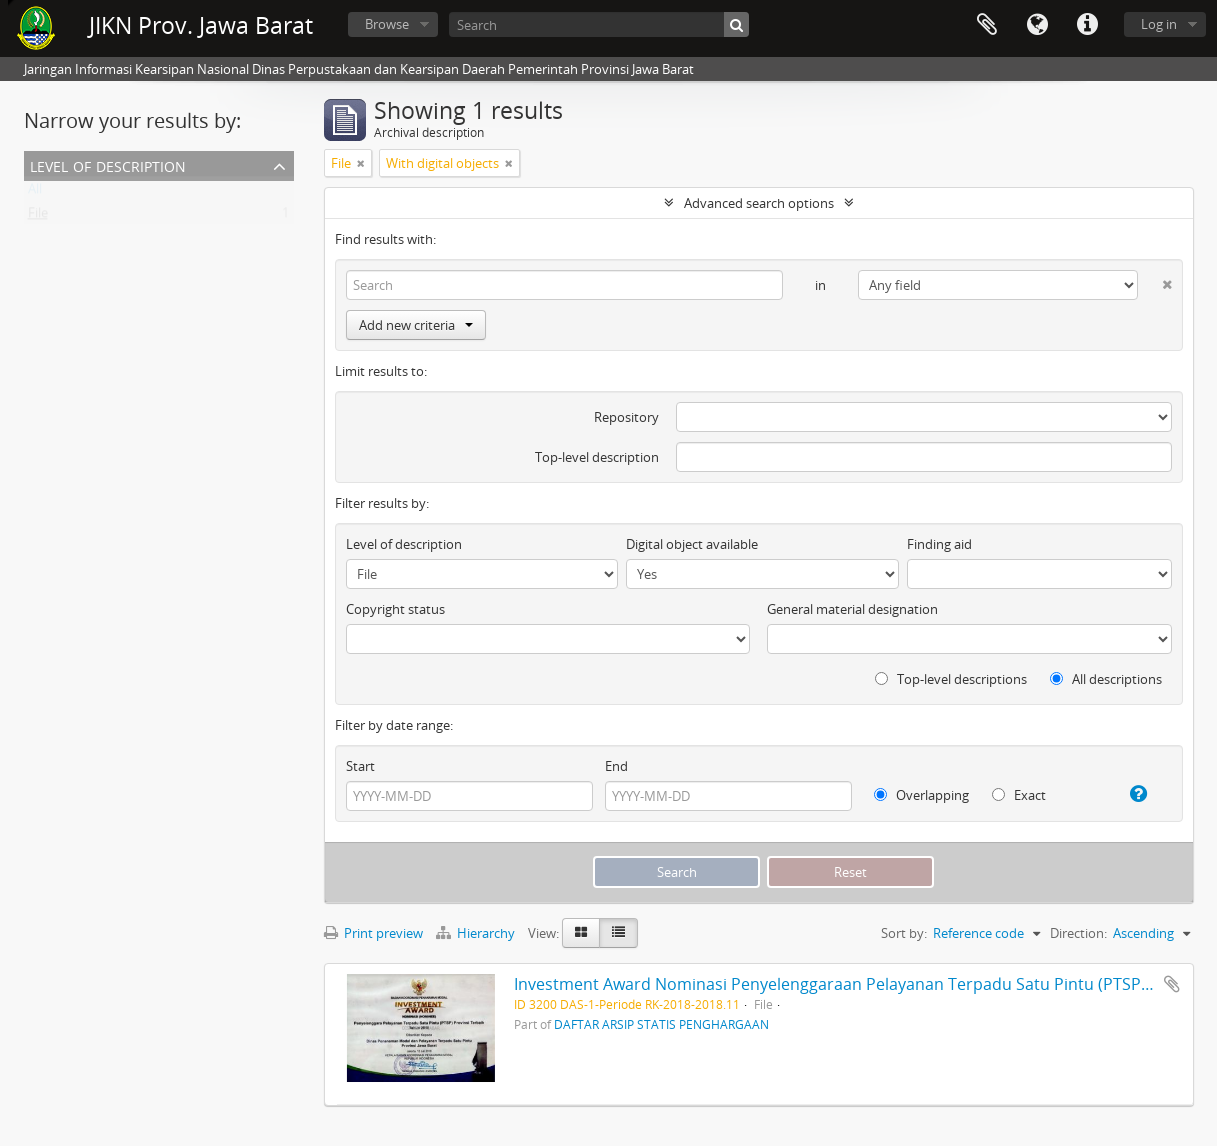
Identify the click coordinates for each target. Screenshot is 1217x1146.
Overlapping (921, 795)
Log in (1159, 24)
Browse (387, 24)
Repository (626, 417)
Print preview (373, 933)
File (38, 217)
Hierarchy (477, 933)
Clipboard (987, 25)
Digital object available (692, 544)
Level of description (108, 164)
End (616, 766)
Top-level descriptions (951, 679)
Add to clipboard (1172, 984)
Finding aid (939, 544)
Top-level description (597, 457)
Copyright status (395, 609)
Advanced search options (759, 203)
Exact (1019, 795)
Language (1037, 25)
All (35, 193)
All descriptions (1106, 679)
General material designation (852, 609)
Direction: (1078, 933)
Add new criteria (416, 325)
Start (360, 766)
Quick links (1087, 25)
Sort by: (904, 933)
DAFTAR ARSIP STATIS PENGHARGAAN (661, 1024)
